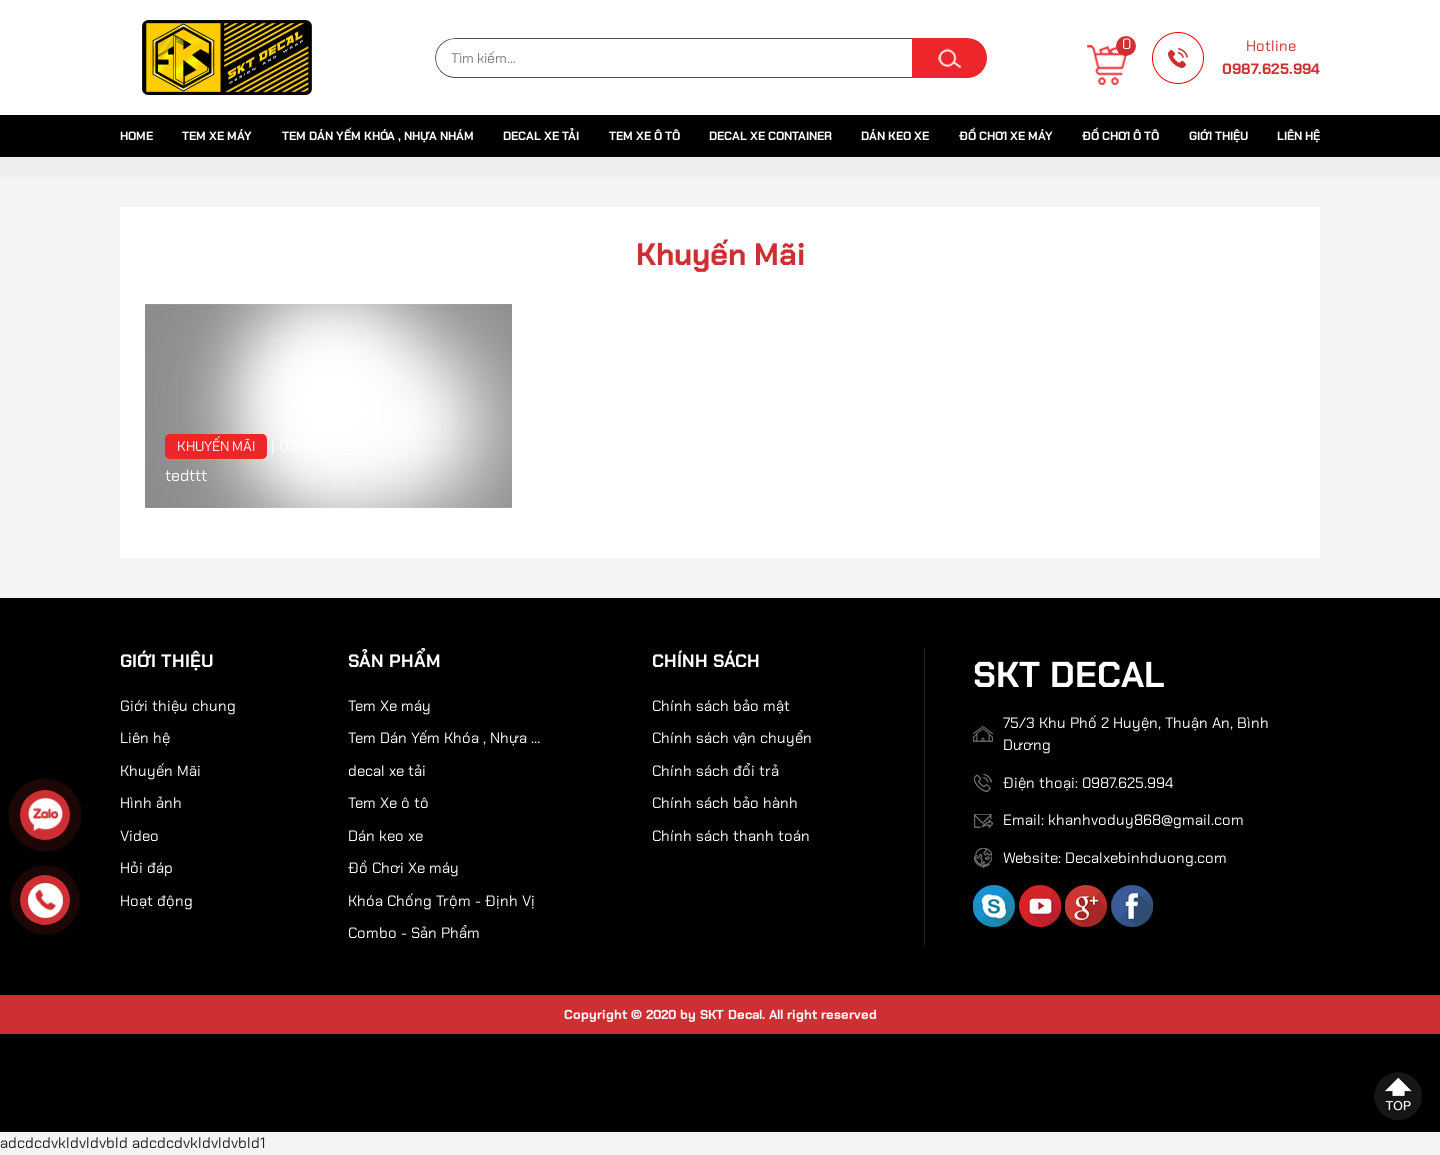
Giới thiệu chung (178, 706)
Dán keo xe (895, 136)
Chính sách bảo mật (721, 706)
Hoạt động (156, 901)
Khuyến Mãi (216, 446)
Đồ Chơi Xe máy (1006, 136)
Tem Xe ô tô (644, 136)
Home (136, 136)
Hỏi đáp (146, 868)
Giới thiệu (1218, 136)
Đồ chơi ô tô (1120, 136)
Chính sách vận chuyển (732, 738)
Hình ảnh (151, 803)
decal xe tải (541, 136)
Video (139, 836)
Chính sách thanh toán (731, 836)
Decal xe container (770, 136)
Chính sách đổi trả (715, 771)
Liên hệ (1298, 136)
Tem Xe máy (217, 136)
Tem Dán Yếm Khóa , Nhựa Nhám (378, 136)
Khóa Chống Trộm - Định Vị (441, 901)
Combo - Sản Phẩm (414, 933)
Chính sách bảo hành (725, 803)
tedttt (186, 475)
